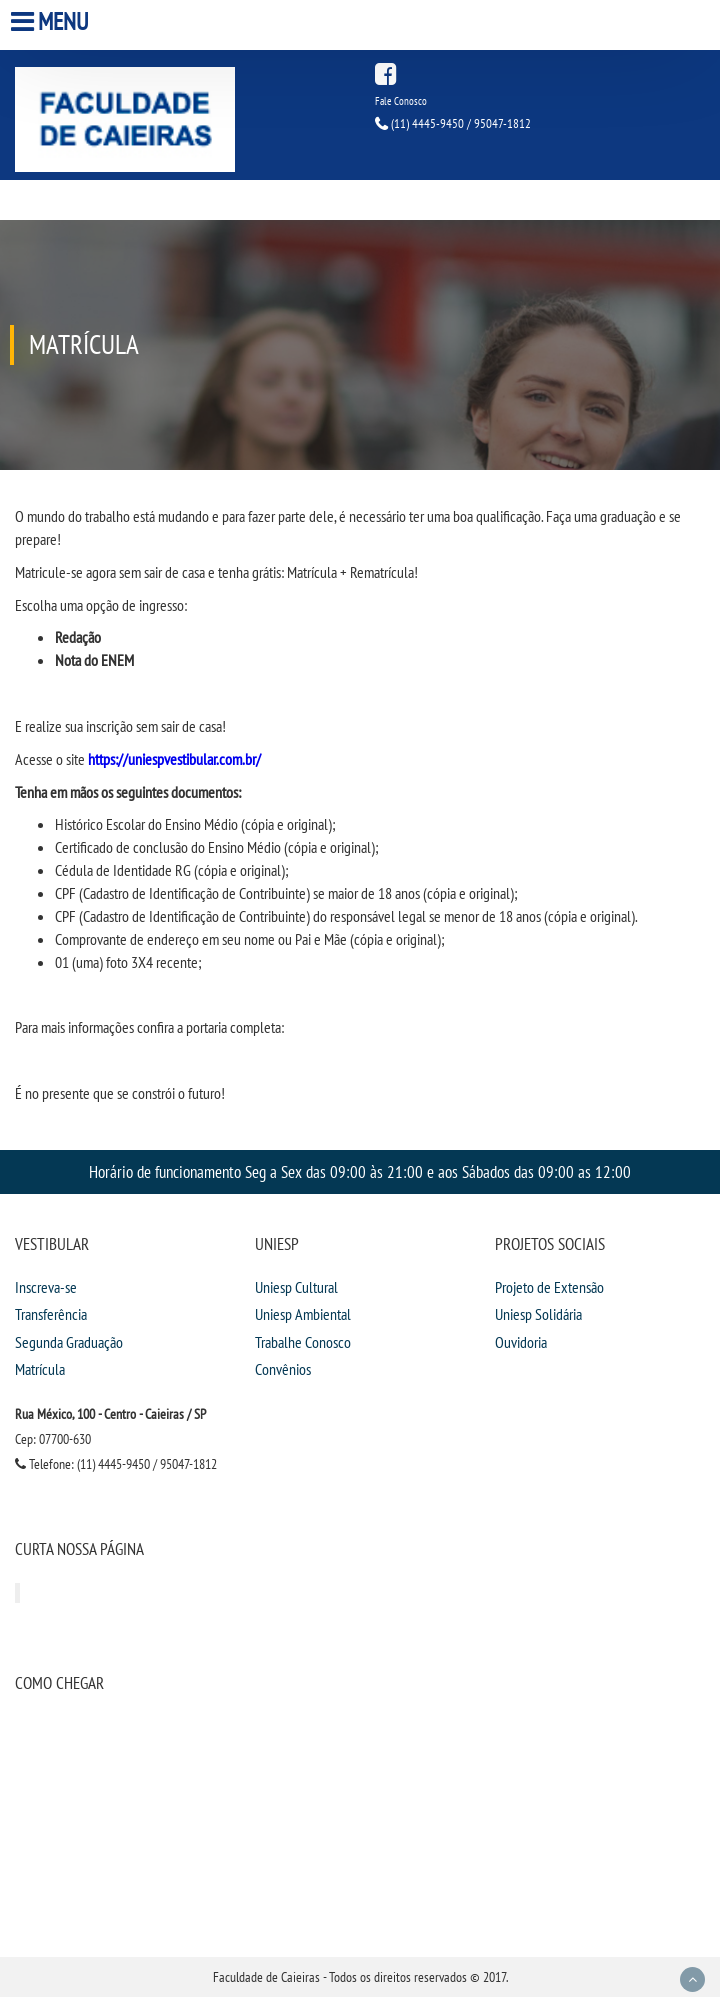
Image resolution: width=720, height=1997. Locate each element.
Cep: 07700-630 (53, 1439)
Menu (52, 21)
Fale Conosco (401, 101)
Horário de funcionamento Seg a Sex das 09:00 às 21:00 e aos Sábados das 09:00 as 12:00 (360, 1171)
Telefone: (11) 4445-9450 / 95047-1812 (116, 1464)
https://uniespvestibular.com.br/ (174, 759)
